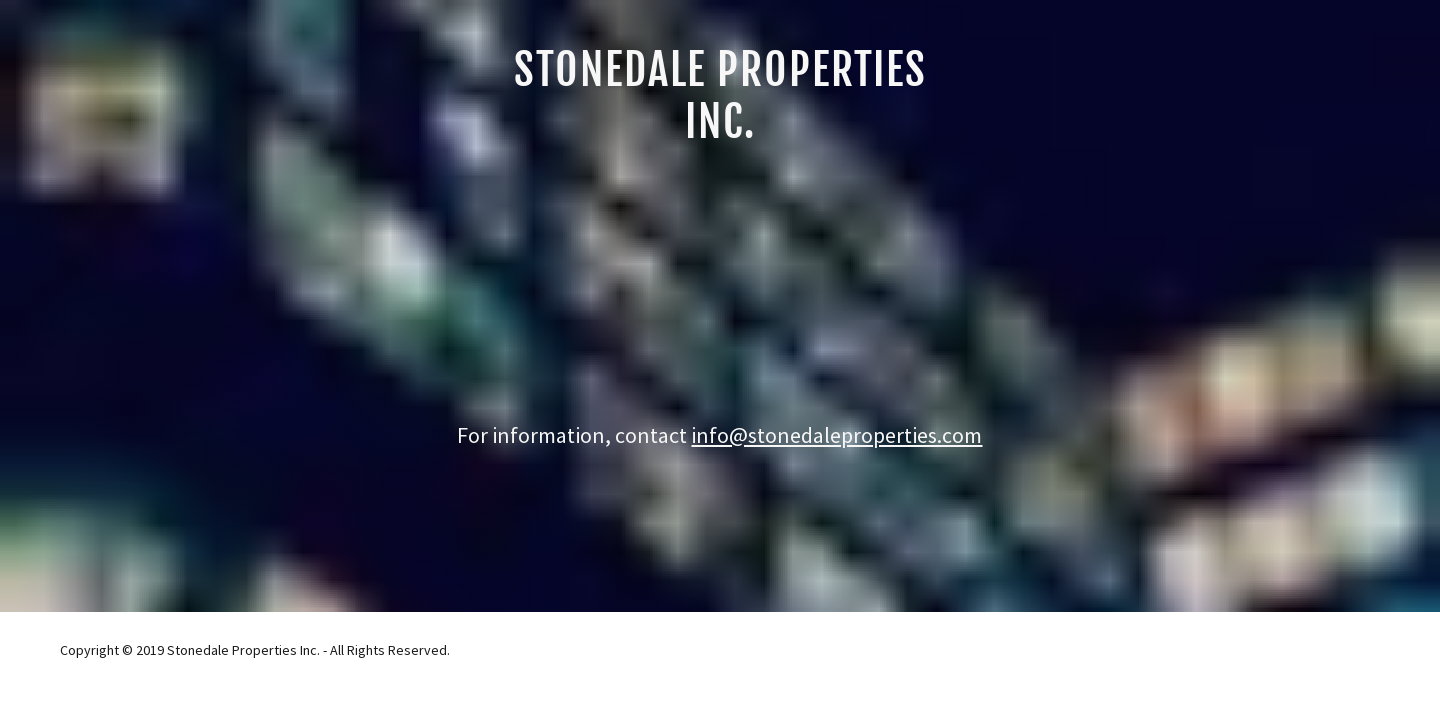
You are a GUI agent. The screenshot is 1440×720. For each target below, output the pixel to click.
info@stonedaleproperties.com (836, 435)
